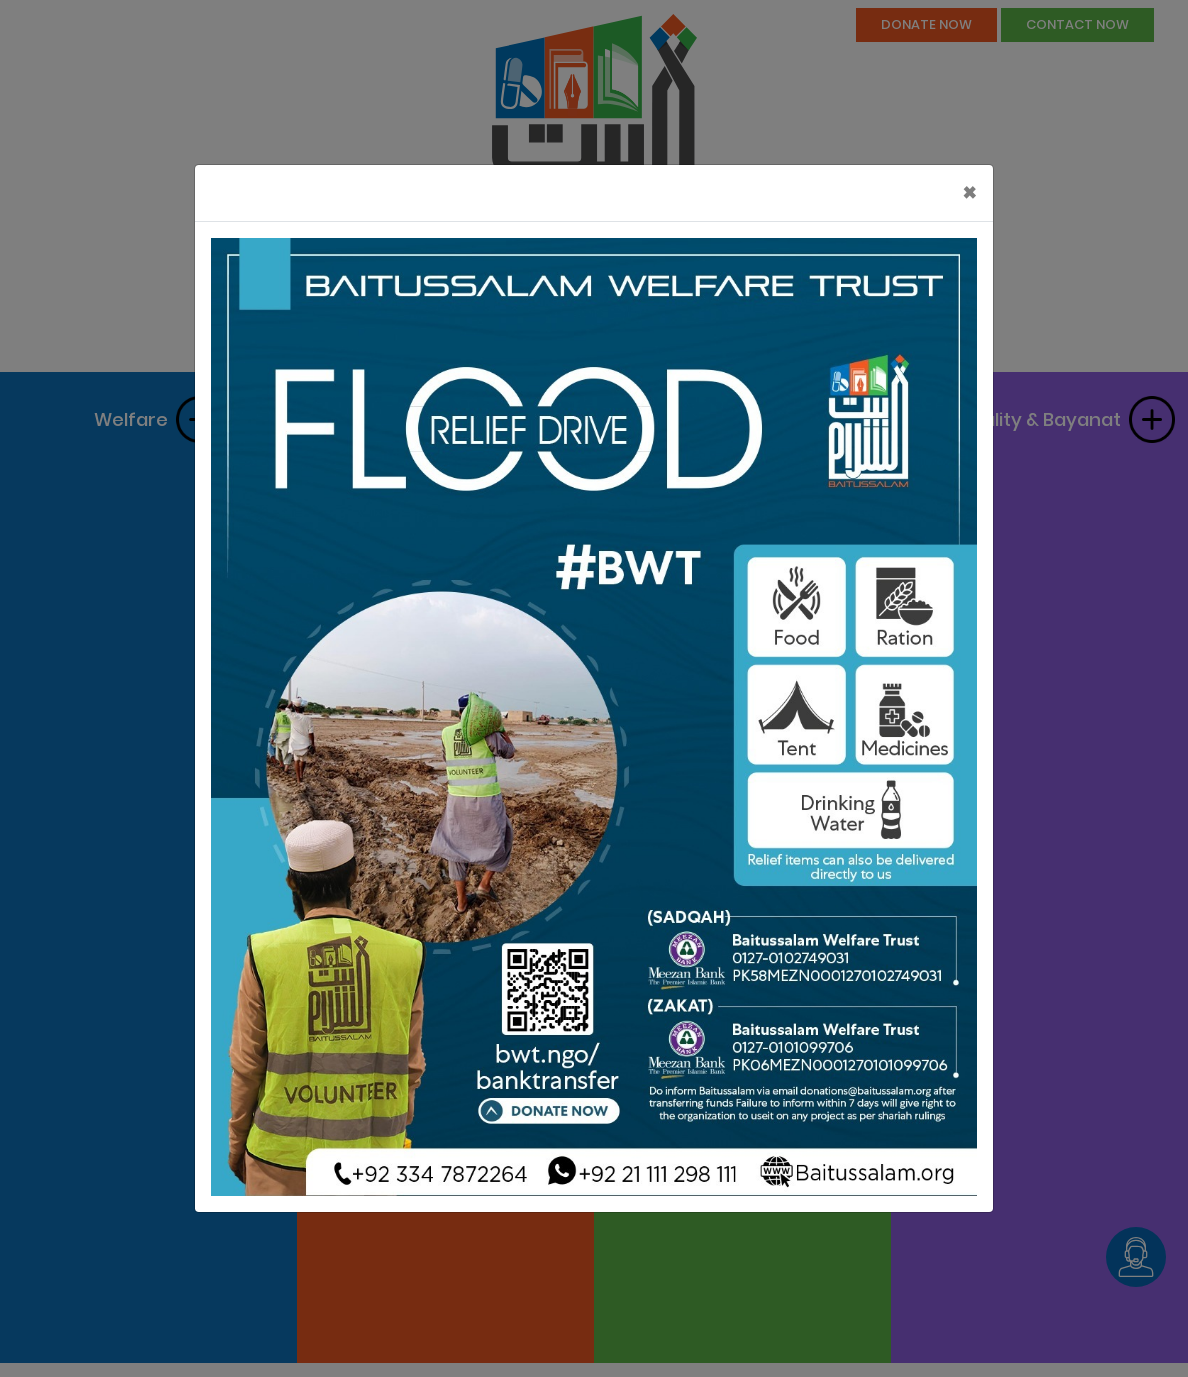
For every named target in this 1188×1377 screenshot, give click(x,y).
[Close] (970, 193)
